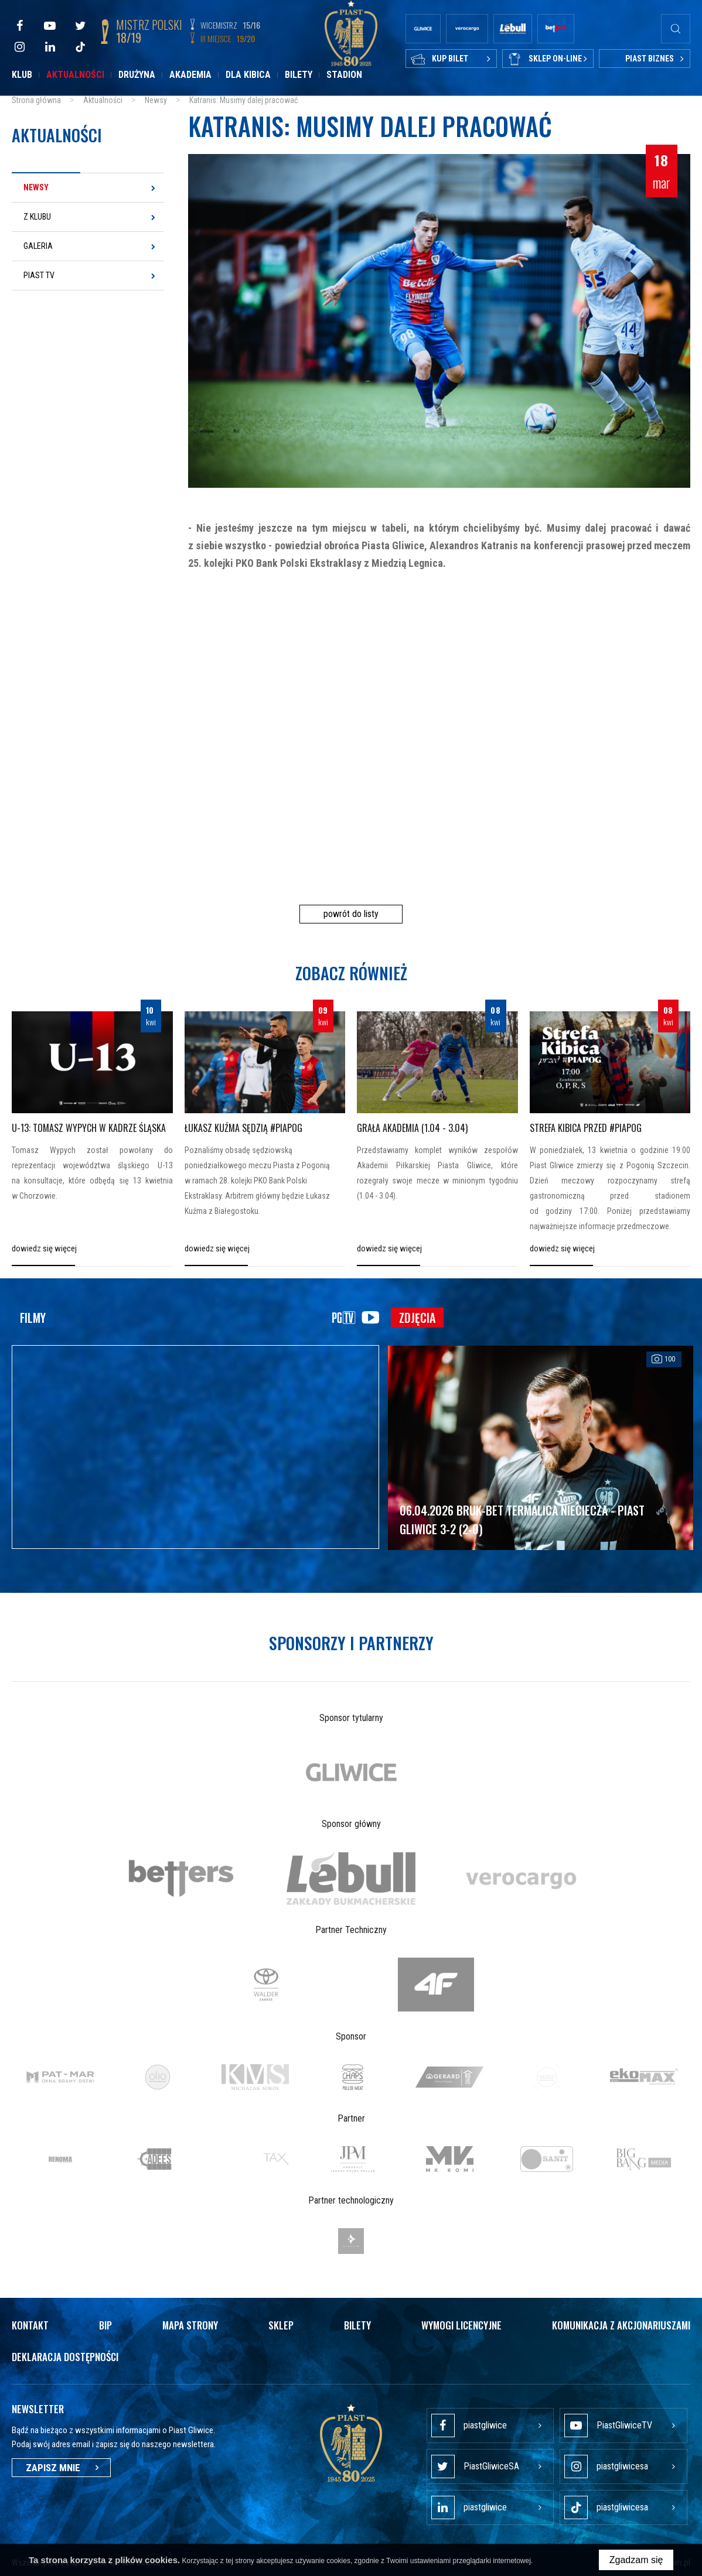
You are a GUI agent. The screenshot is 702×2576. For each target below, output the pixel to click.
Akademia (190, 74)
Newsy (36, 187)
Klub (22, 74)
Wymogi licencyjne (461, 2325)
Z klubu (37, 216)
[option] (351, 1772)
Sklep (281, 2325)
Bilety (298, 74)
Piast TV (38, 275)
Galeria (38, 246)
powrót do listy (351, 913)
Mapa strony (190, 2325)
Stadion (344, 74)
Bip (105, 2325)
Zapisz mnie (61, 2467)
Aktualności (75, 74)
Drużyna (136, 74)
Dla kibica (248, 74)
